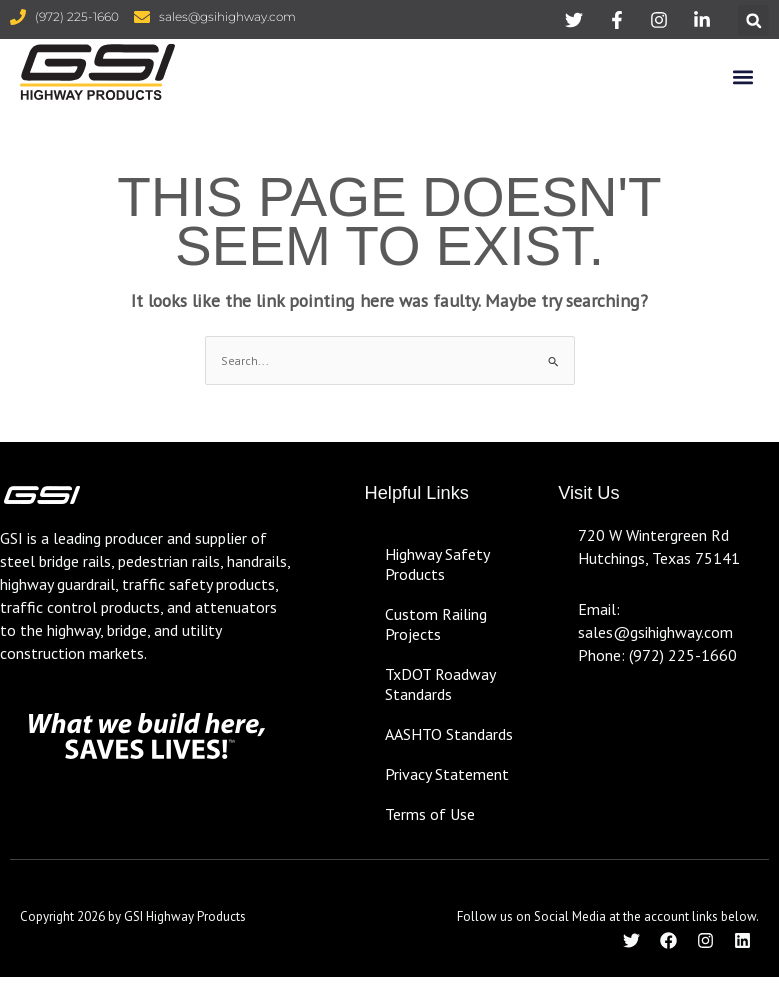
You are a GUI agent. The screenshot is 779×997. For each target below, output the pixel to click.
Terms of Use (430, 814)
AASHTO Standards (449, 734)
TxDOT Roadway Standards (440, 684)
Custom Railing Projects (436, 624)
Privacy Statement (447, 774)
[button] (753, 20)
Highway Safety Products (437, 564)
